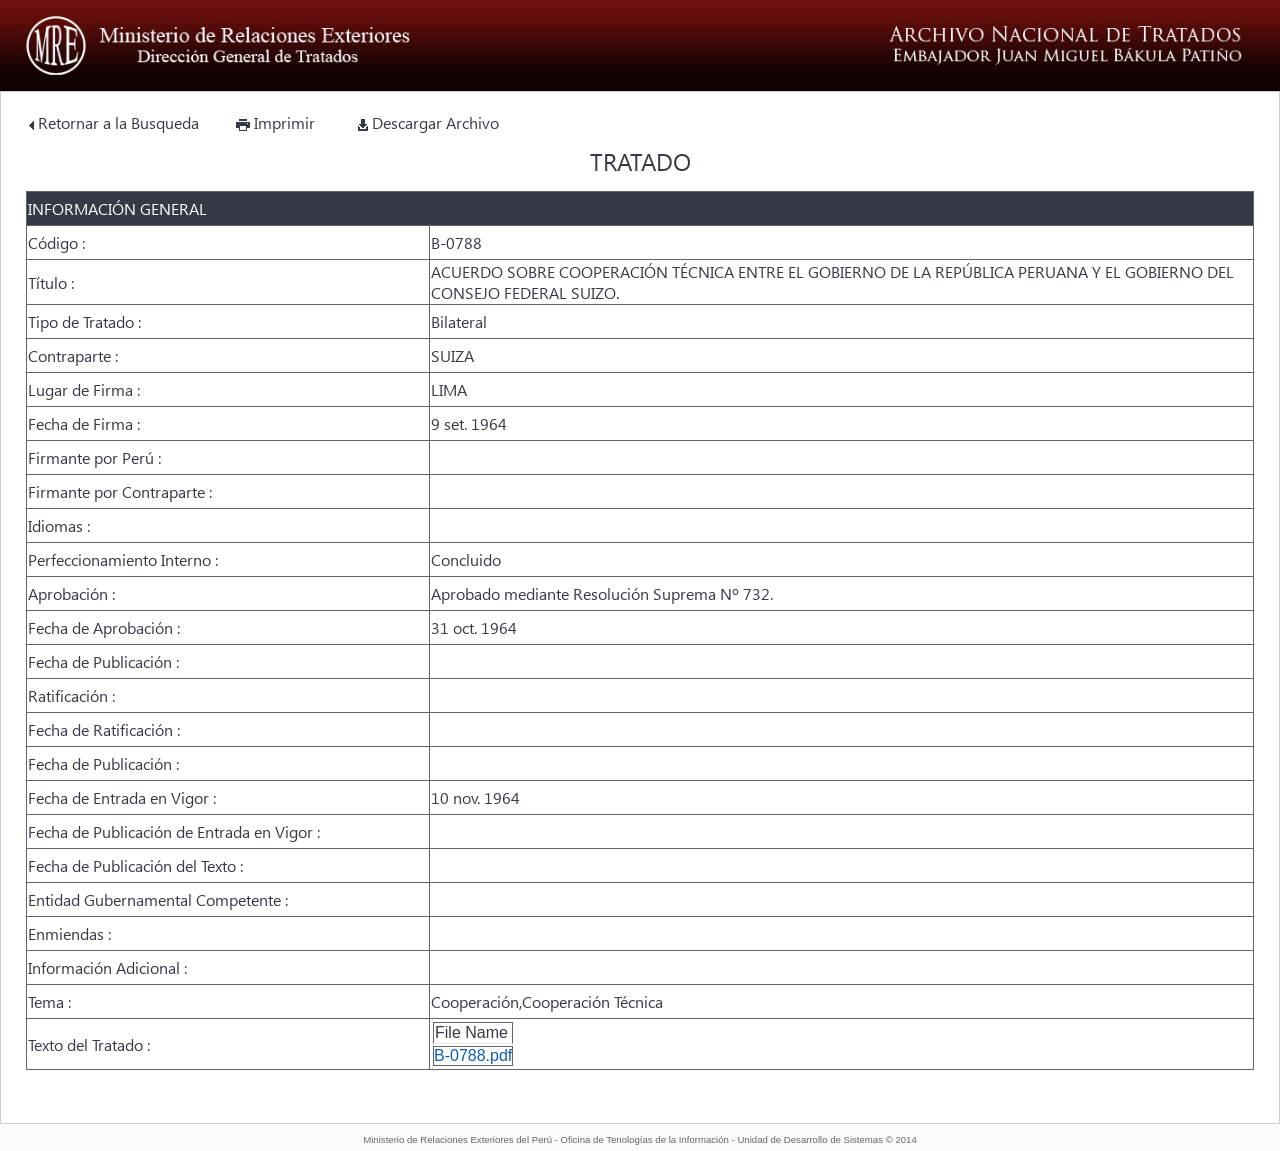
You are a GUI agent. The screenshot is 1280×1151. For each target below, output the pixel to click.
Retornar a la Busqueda (114, 122)
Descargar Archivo (428, 122)
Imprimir (275, 122)
